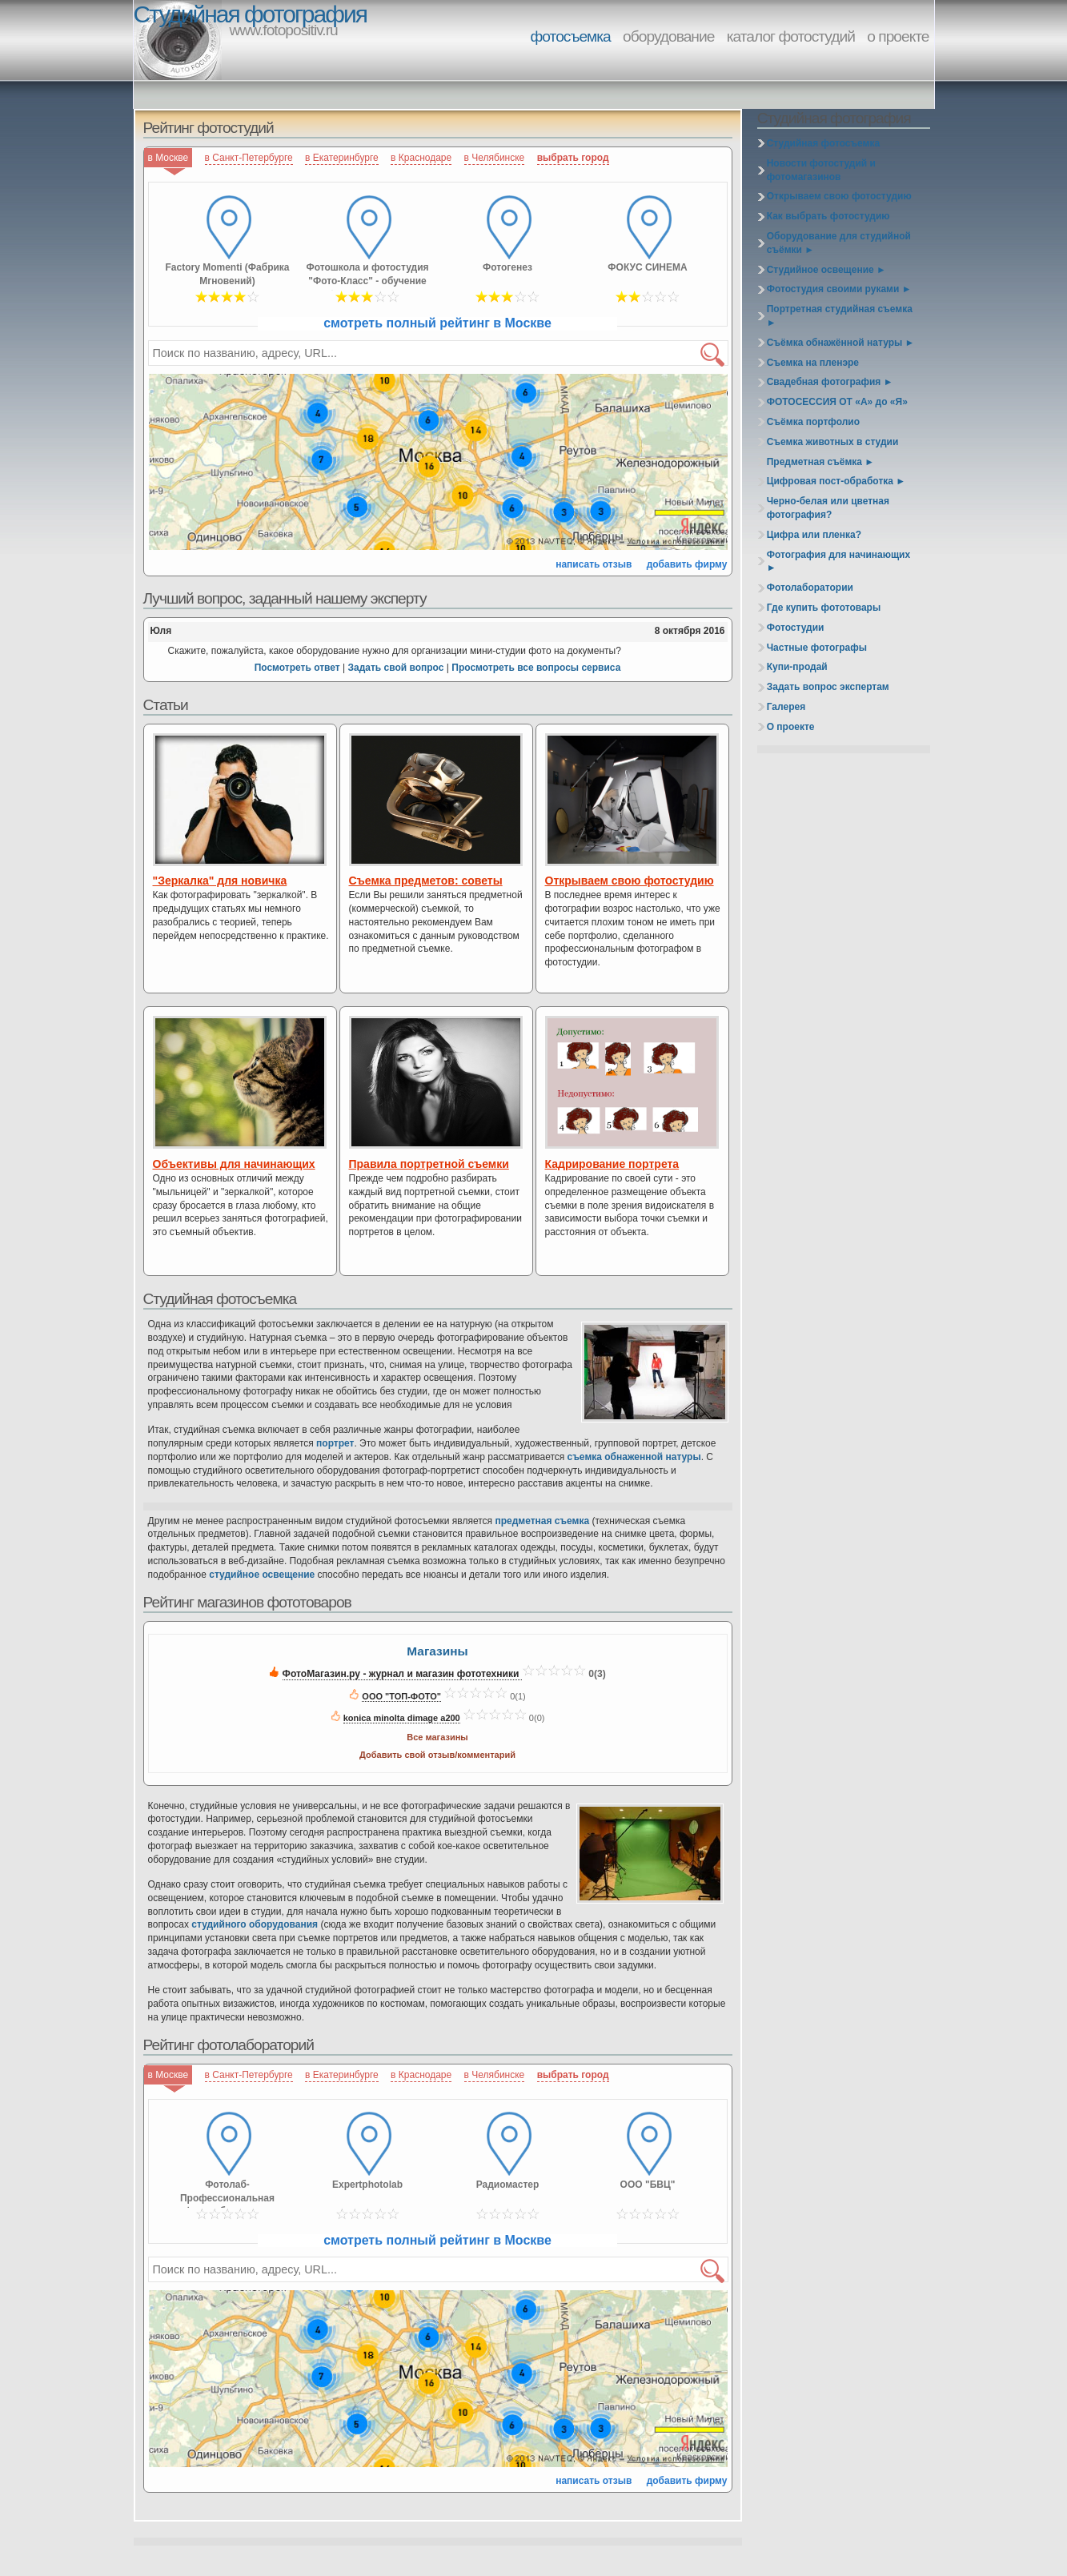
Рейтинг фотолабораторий (228, 2044)
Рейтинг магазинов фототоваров (247, 1602)
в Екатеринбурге (342, 157)
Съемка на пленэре (813, 362)
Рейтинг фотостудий (208, 127)
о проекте (898, 36)
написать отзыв (594, 564)
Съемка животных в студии (833, 441)
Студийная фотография (250, 14)
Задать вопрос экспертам (828, 686)
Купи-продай (797, 666)
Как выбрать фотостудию (828, 216)
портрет (335, 1443)
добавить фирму (687, 564)
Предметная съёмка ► (820, 461)
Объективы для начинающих (234, 1164)
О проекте (791, 726)
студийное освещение (262, 1574)
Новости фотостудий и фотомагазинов (821, 170)
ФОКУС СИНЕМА (647, 267)
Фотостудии (795, 627)
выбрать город (573, 157)
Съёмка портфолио (813, 421)
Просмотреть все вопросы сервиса (535, 667)
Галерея (786, 706)
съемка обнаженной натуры (634, 1457)
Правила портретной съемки (429, 1164)
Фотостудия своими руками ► (839, 289)
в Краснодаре (421, 157)
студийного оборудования (254, 1924)
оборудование (668, 36)
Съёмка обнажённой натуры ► (841, 342)
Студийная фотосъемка (220, 1298)
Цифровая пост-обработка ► (836, 481)
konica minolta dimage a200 (401, 1718)
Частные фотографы (817, 647)
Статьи (165, 704)
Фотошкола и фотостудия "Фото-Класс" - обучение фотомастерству (367, 276)
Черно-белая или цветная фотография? (828, 508)
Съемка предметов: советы (426, 880)
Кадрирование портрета (612, 1164)
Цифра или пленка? (814, 534)
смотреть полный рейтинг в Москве (437, 323)
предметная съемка (542, 1521)
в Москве (168, 157)
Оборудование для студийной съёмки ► (839, 243)
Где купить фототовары (824, 607)
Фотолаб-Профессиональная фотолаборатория (227, 2193)
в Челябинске (494, 157)
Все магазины (437, 1737)
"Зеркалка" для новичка (220, 880)
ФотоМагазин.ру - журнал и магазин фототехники (402, 1673)
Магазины (437, 1651)
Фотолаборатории (810, 587)
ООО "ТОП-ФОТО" (401, 1696)
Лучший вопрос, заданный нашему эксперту (285, 598)
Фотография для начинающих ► (838, 561)
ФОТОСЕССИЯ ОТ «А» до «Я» (837, 401)
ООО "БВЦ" (648, 2184)
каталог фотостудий (791, 36)
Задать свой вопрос (395, 667)
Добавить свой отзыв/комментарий (437, 1754)
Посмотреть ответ (297, 667)
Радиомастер (508, 2184)
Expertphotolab (367, 2184)
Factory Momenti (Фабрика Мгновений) (227, 274)
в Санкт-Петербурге (249, 157)
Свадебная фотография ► (830, 381)
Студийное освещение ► (826, 269)
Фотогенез (507, 267)
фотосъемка (571, 36)
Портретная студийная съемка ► (840, 315)
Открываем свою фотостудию (629, 880)
